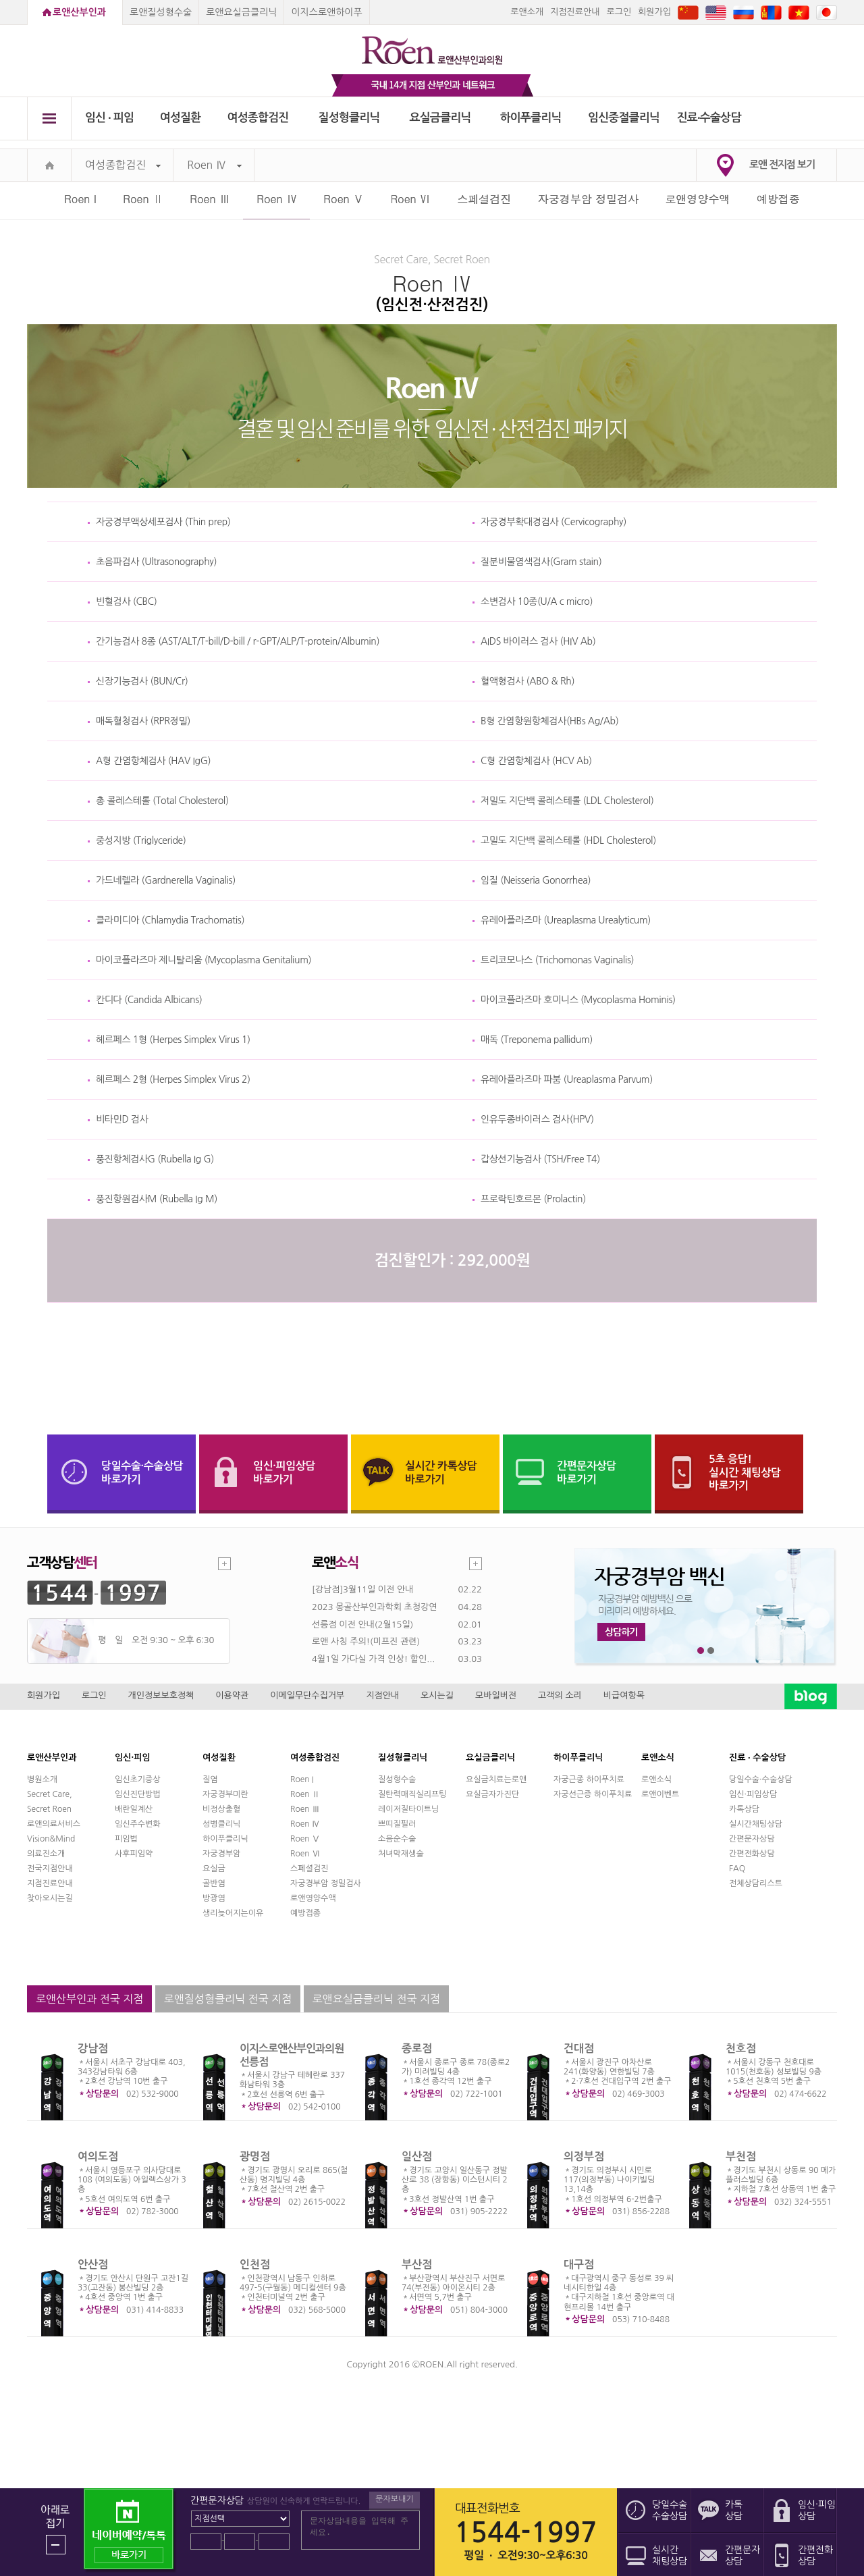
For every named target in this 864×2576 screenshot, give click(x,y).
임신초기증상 (138, 1779)
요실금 (213, 1868)
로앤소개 (526, 11)
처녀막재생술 (401, 1854)
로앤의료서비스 (53, 1824)
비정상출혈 (221, 1809)
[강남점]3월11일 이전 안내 (362, 1589)
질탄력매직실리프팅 (412, 1794)
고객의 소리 (560, 1695)
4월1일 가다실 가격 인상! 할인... (373, 1659)
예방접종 (778, 199)
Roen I (80, 199)
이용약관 (231, 1695)
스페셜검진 (484, 199)
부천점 (741, 2156)
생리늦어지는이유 (232, 1913)
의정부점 (584, 2156)
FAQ (737, 1868)
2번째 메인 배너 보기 (711, 1651)
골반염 (213, 1883)
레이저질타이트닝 (408, 1809)
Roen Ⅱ (143, 199)
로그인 (618, 11)
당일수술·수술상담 (760, 1779)
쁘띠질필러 (397, 1824)
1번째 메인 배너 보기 (701, 1651)
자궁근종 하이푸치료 (589, 1779)
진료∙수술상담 (709, 118)
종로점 (417, 2048)
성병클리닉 (221, 1824)
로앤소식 (656, 1779)
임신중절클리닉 (623, 118)
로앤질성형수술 (161, 12)
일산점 (417, 2156)
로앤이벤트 (660, 1794)
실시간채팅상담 (755, 1824)
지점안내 (382, 1695)
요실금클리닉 (440, 118)
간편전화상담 (752, 1854)
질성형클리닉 (349, 118)
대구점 (579, 2264)
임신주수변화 (138, 1824)
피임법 (126, 1839)
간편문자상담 (752, 1839)
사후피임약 (134, 1854)
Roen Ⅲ (210, 199)
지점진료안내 (574, 11)
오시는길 (437, 1695)
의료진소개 (46, 1854)
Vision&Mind (51, 1839)
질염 (210, 1779)
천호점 (741, 2048)
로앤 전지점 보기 (782, 164)
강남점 (93, 2048)
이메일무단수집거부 (307, 1695)
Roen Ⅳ (214, 165)
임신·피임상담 (753, 1794)
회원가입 (654, 11)
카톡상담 (744, 1809)
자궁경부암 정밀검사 (588, 199)
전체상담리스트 (755, 1883)
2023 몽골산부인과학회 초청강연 (374, 1607)
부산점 (417, 2264)
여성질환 (180, 118)
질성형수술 (397, 1779)
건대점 (579, 2048)
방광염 (213, 1898)
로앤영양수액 (698, 199)
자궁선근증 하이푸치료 (593, 1794)
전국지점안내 (50, 1868)
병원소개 (42, 1779)
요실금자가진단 (492, 1794)
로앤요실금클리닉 (241, 12)
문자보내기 (394, 2499)
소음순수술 (397, 1839)
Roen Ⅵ (410, 199)
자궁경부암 (221, 1854)
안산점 (93, 2264)
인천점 (255, 2264)
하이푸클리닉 (531, 118)
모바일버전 (495, 1695)
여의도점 (98, 2156)
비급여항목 (624, 1695)
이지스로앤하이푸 (326, 12)
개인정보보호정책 (161, 1695)
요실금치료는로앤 (496, 1779)
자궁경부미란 (225, 1794)
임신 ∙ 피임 (109, 118)
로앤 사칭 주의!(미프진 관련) (366, 1641)
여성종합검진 (258, 118)
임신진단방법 (138, 1794)
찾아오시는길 (50, 1898)
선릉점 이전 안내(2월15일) (362, 1624)
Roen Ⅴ (343, 199)
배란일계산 (134, 1809)
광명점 (255, 2156)
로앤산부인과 (79, 12)
